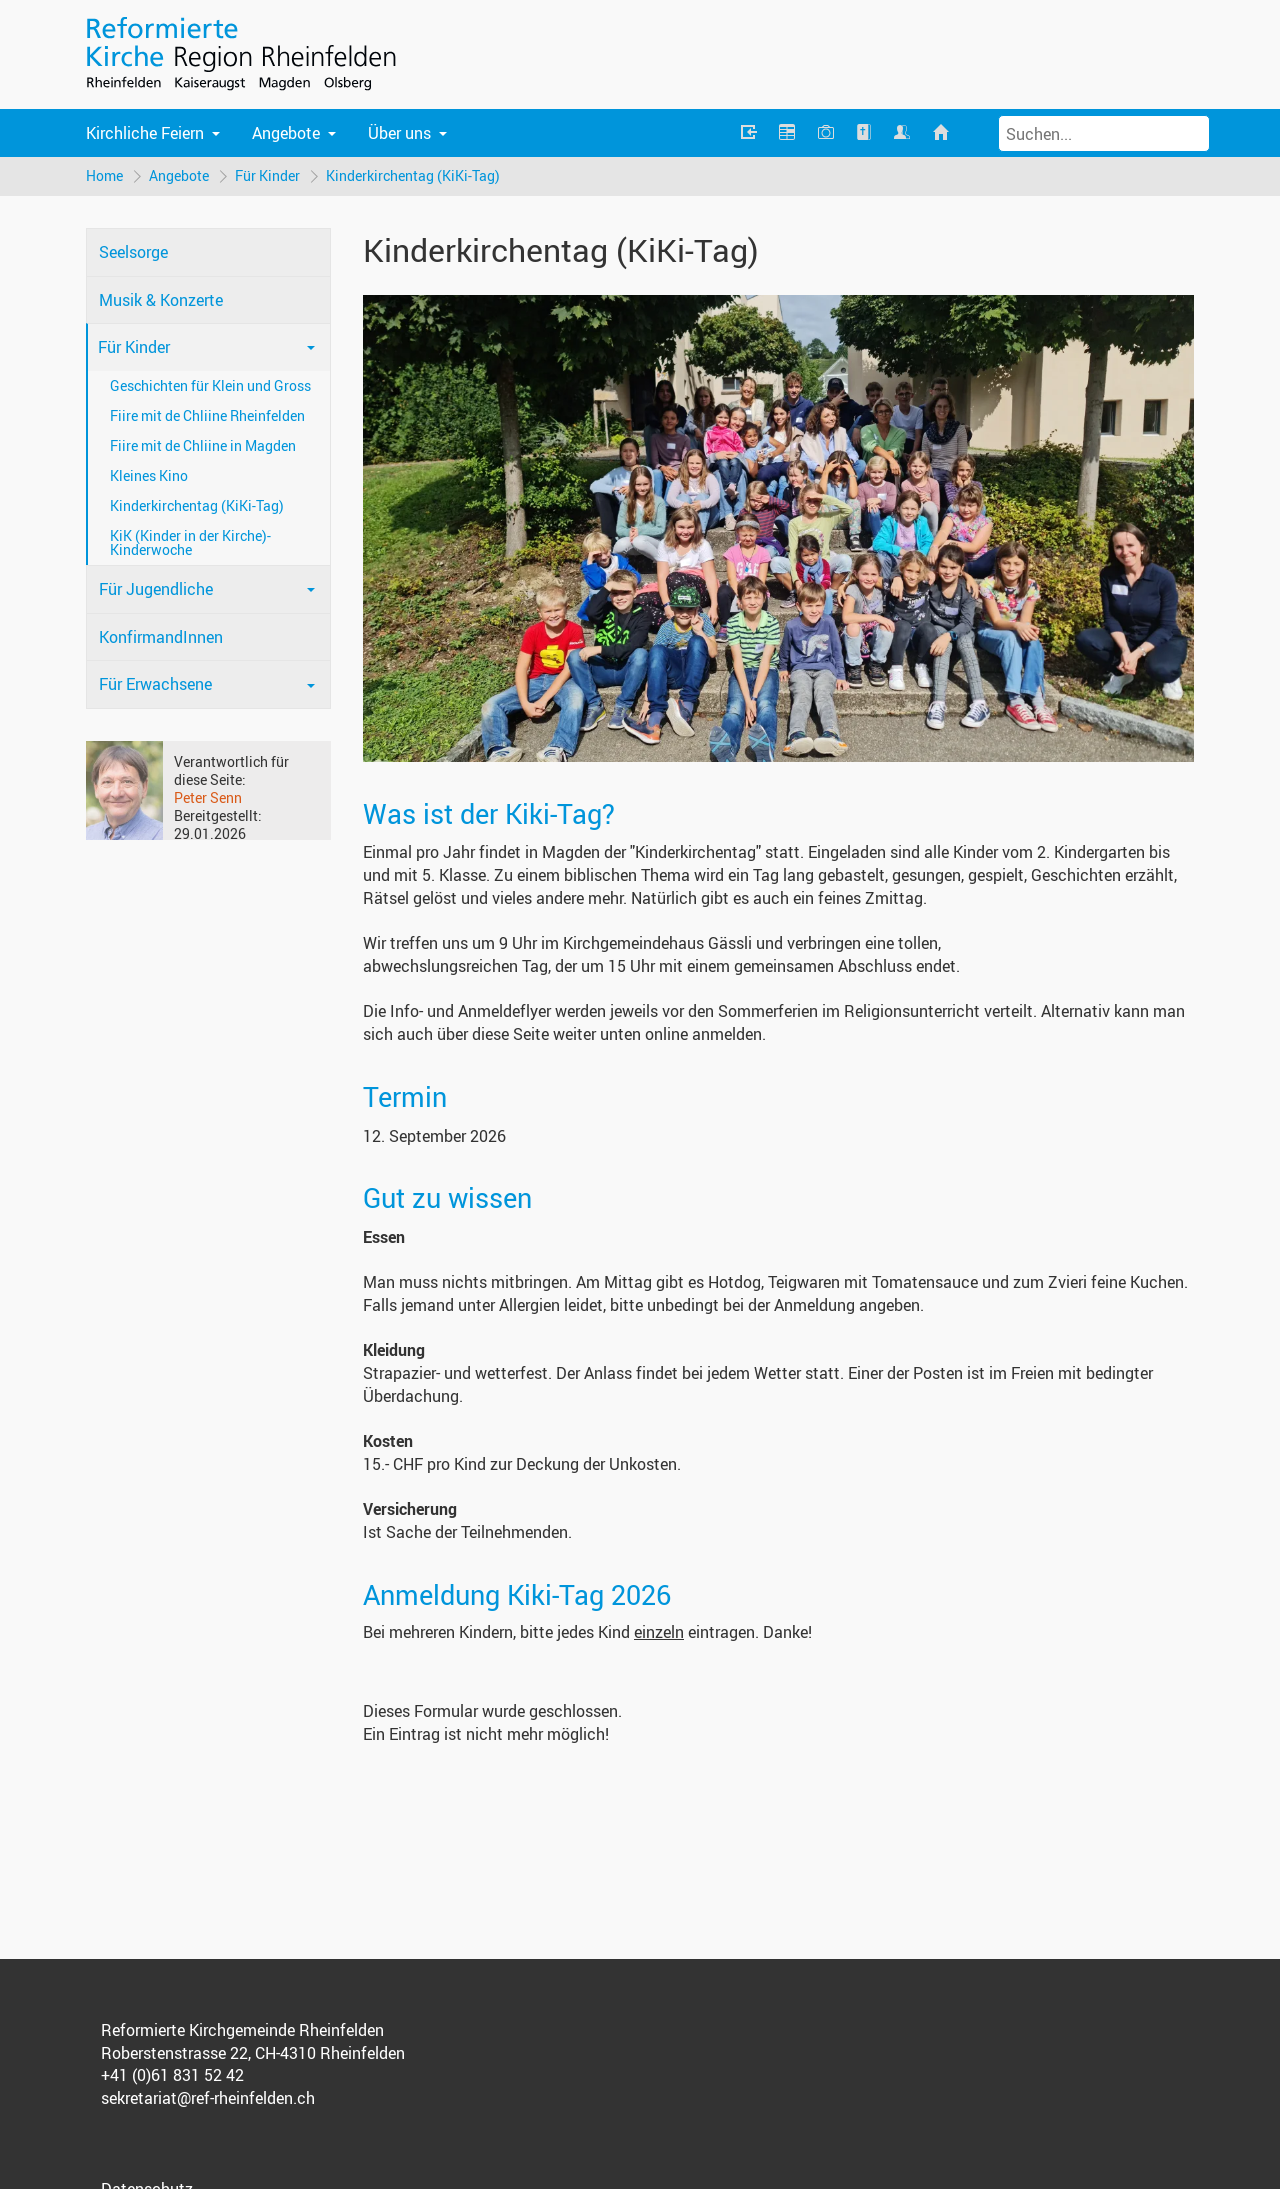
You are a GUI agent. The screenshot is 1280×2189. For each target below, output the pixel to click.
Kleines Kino (149, 475)
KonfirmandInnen (161, 637)
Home (104, 175)
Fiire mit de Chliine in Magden (203, 445)
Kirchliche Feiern (145, 133)
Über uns (399, 133)
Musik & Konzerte (161, 300)
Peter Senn (208, 797)
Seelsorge (133, 252)
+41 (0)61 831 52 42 (172, 2075)
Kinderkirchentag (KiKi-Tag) (413, 175)
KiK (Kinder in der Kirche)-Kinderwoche (190, 542)
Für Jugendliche (156, 589)
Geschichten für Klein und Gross (210, 385)
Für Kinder (267, 175)
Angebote (286, 133)
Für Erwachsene (155, 684)
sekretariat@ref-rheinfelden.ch (208, 2098)
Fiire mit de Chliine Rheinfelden (207, 415)
